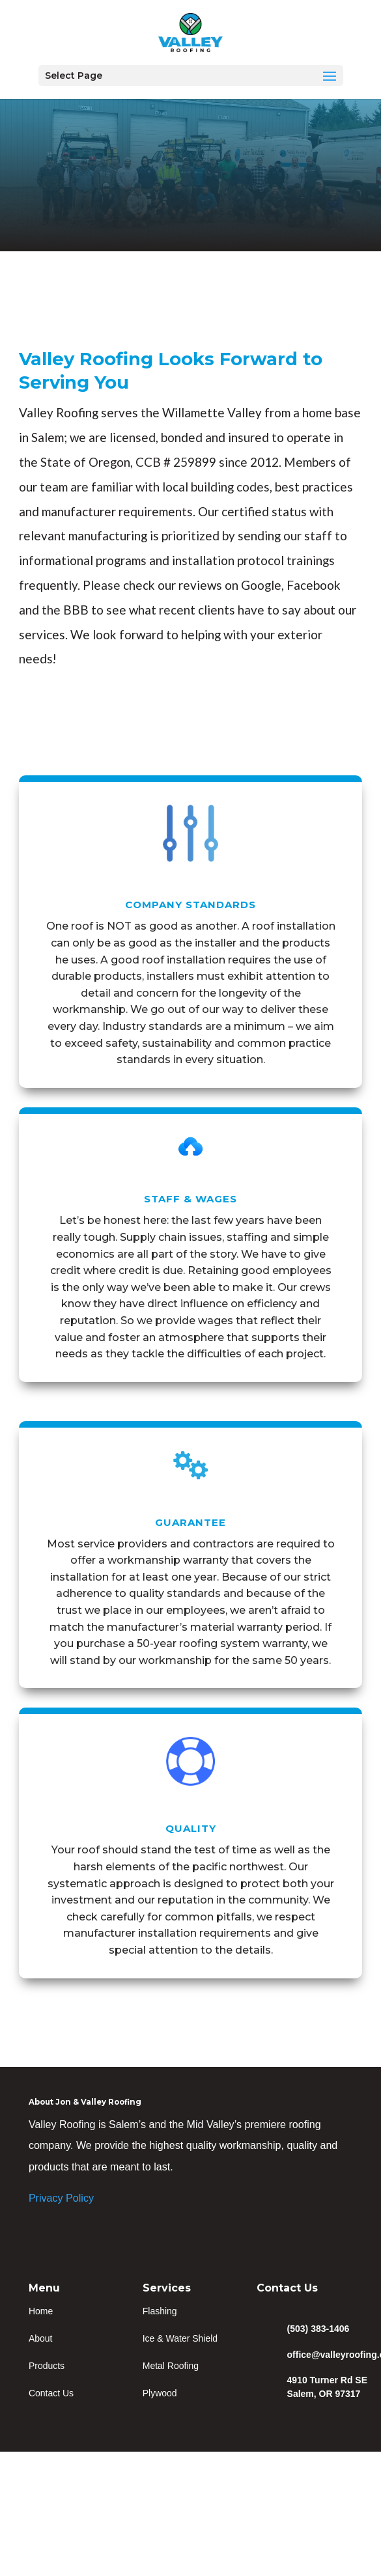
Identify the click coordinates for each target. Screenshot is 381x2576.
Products (46, 2366)
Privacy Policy (61, 2198)
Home (41, 2311)
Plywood (160, 2393)
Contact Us (51, 2393)
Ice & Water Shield (180, 2338)
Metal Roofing (171, 2366)
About (41, 2338)
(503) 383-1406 (318, 2328)
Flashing (160, 2311)
